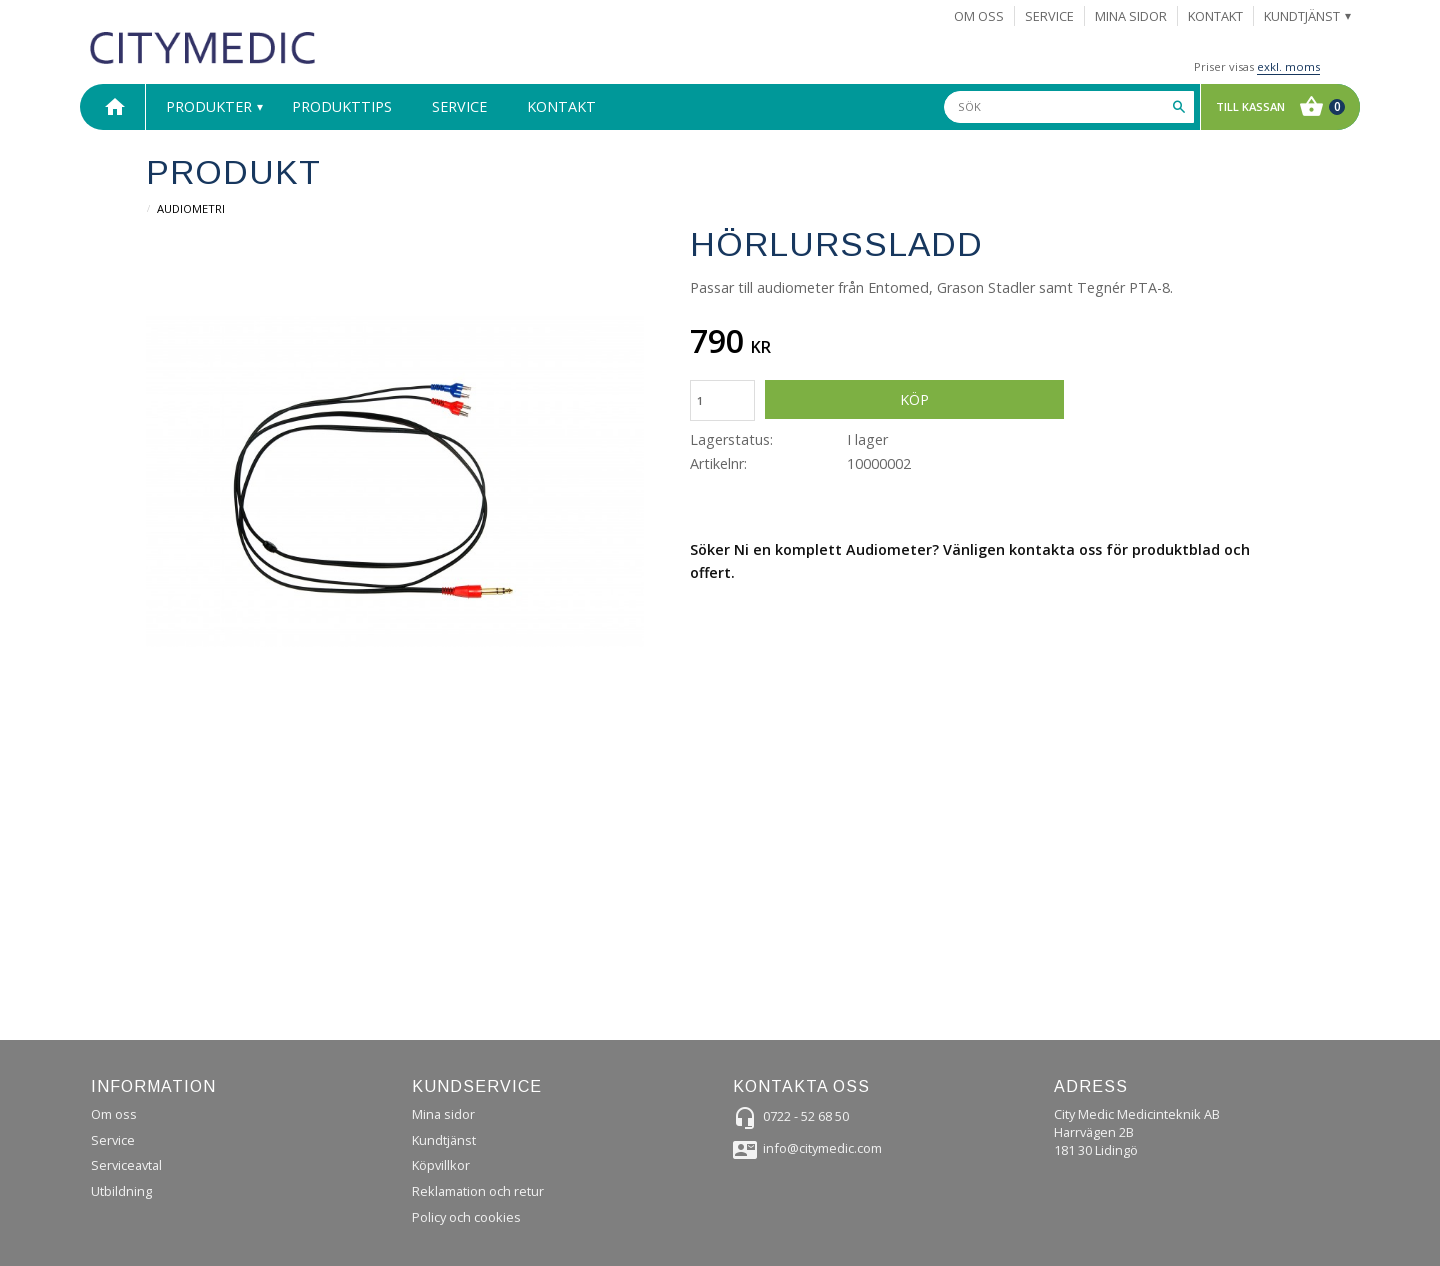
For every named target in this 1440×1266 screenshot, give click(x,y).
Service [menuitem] (1049, 16)
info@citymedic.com (822, 1148)
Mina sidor (443, 1114)
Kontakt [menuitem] (1215, 16)
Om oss (114, 1114)
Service (113, 1140)
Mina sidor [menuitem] (1131, 16)
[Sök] (1179, 107)
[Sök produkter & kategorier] (1069, 107)
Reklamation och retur (478, 1191)
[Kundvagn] (1275, 107)
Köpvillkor (441, 1165)
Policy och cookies (466, 1217)
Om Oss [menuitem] (979, 16)
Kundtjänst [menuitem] (1302, 16)
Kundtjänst (444, 1140)
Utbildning (121, 1191)
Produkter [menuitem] (209, 106)
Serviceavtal (126, 1165)
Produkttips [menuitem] (342, 106)
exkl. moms (1288, 66)
